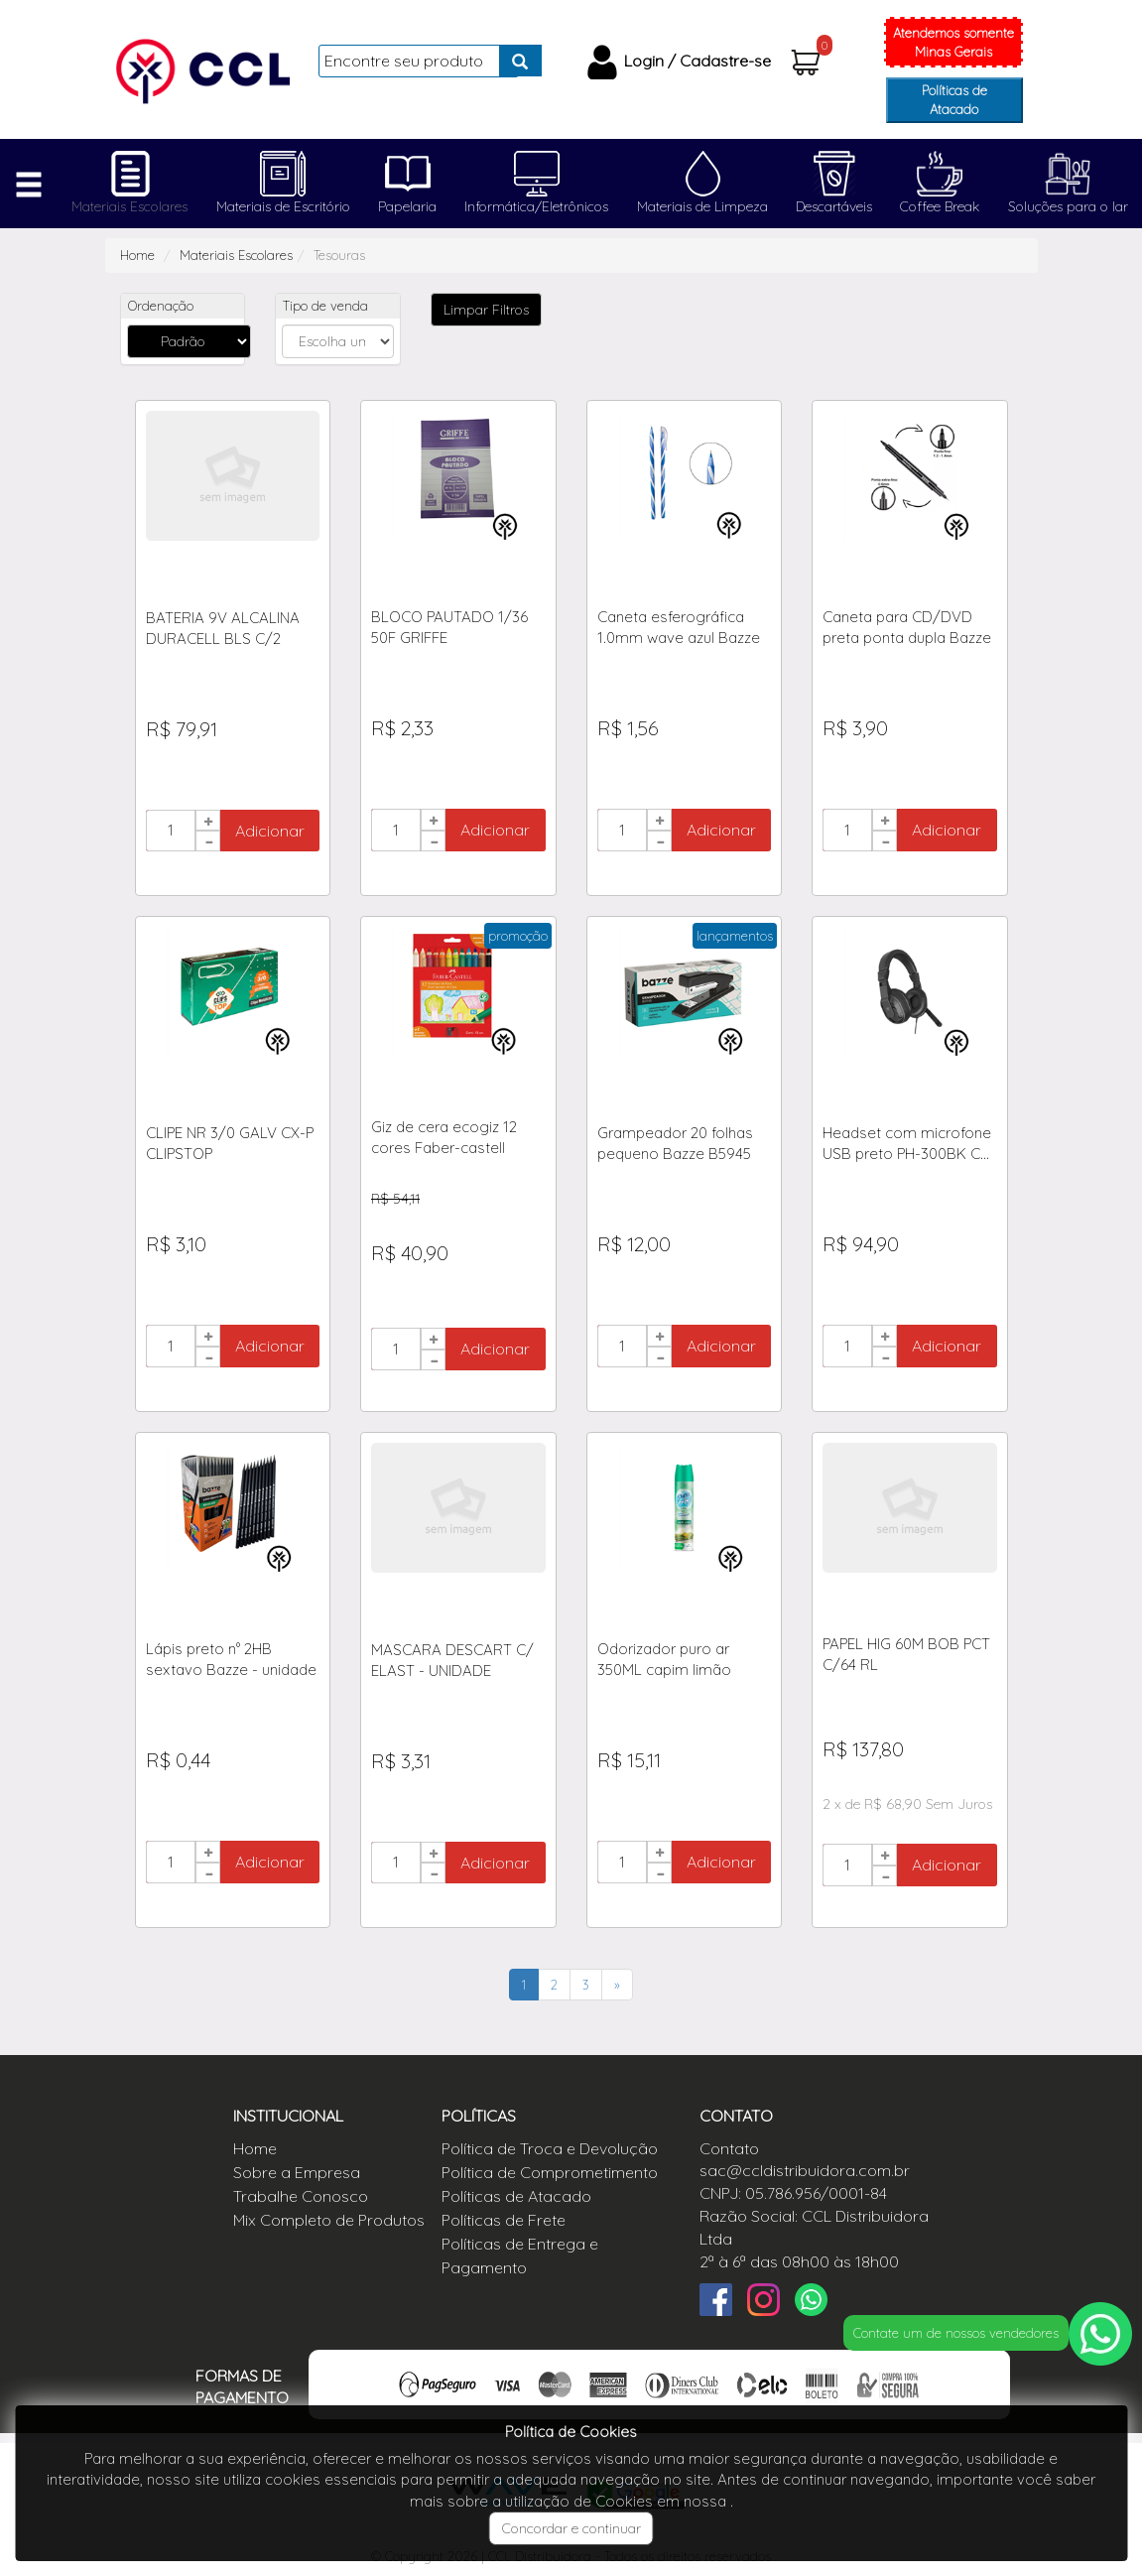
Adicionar (270, 830)
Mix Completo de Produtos (329, 2220)
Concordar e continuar (571, 2528)
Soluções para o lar (1068, 206)
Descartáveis (834, 206)
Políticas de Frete (504, 2220)
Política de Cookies (571, 2431)
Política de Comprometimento (550, 2172)
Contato (729, 2148)
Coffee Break (939, 206)
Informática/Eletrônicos (536, 206)
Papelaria (407, 206)
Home (137, 255)
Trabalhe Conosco (300, 2196)
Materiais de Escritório (283, 206)
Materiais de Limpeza (702, 206)
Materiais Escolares (129, 206)
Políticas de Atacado (954, 99)
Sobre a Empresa (296, 2172)
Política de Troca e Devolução (550, 2148)
